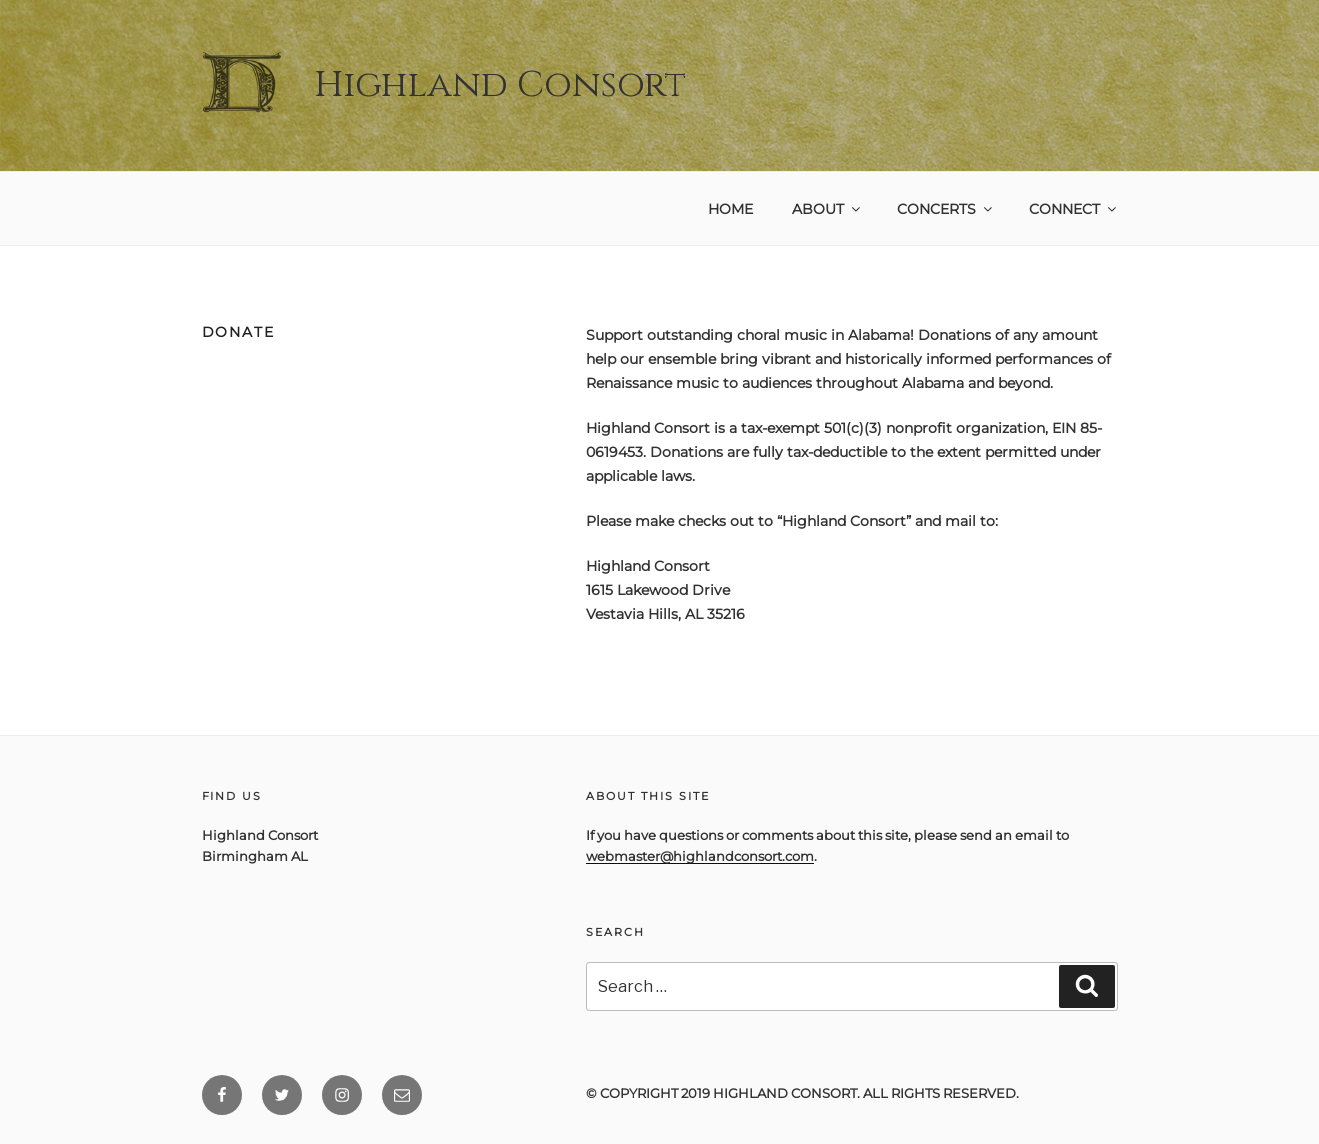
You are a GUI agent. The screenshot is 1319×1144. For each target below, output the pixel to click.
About (827, 209)
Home (730, 209)
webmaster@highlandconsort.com (700, 856)
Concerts (946, 209)
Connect (1074, 209)
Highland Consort (500, 85)
